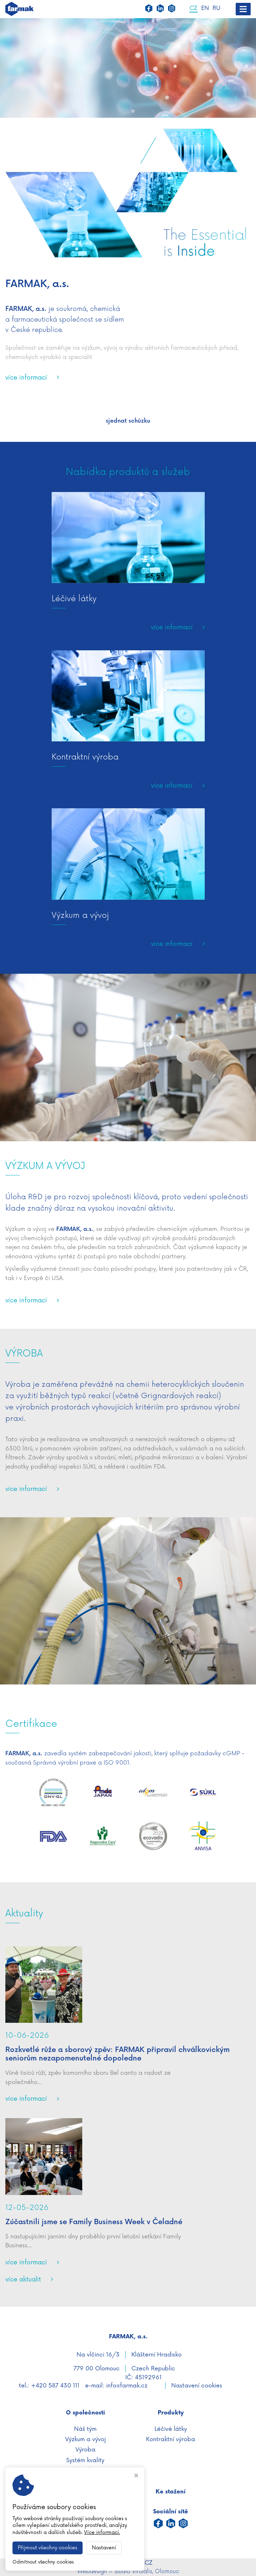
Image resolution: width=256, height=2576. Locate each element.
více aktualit (23, 2279)
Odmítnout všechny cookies (43, 2562)
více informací (26, 377)
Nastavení (104, 2548)
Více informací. (102, 2532)
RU (216, 8)
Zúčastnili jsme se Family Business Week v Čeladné (93, 2222)
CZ (193, 8)
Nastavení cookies (196, 2385)
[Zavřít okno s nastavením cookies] (136, 2476)
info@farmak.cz (126, 2385)
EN (205, 8)
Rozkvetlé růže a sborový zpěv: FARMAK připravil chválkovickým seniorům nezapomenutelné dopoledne (117, 2054)
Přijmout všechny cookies (47, 2548)
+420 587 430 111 (55, 2385)
